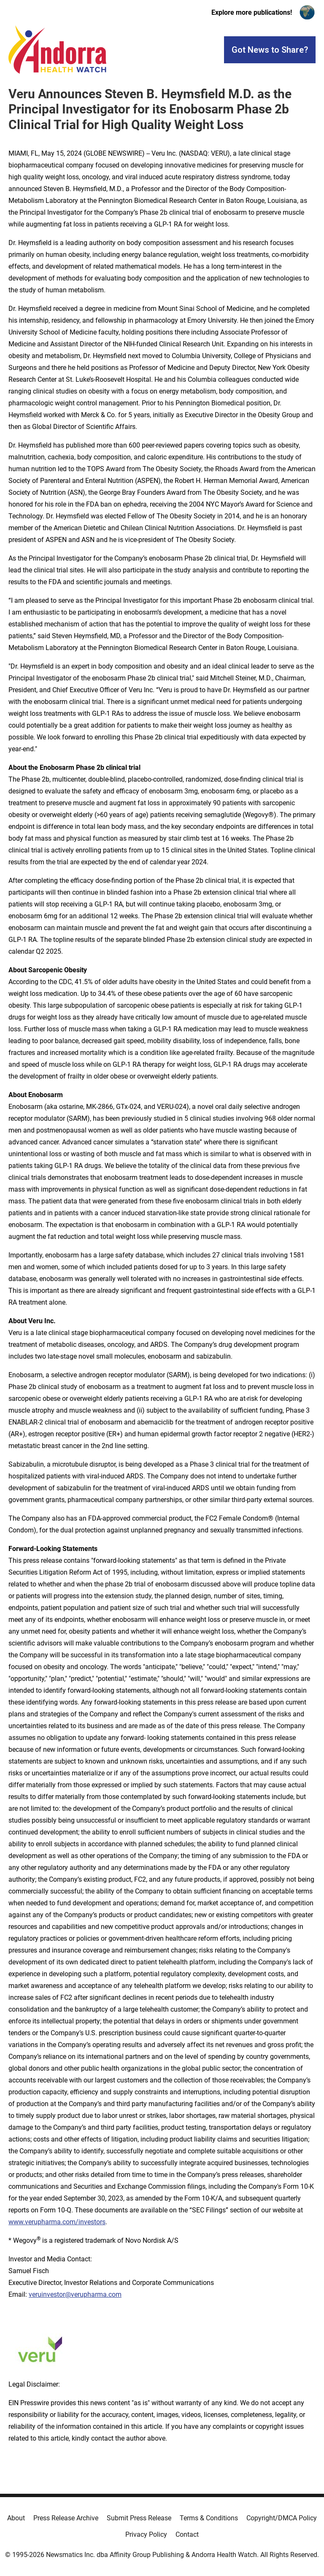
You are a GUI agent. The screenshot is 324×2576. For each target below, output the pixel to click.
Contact (187, 2534)
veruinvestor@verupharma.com (75, 2294)
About (16, 2518)
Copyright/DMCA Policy (281, 2518)
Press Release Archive (65, 2518)
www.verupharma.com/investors (56, 2222)
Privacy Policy (146, 2534)
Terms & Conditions (209, 2518)
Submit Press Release (139, 2518)
